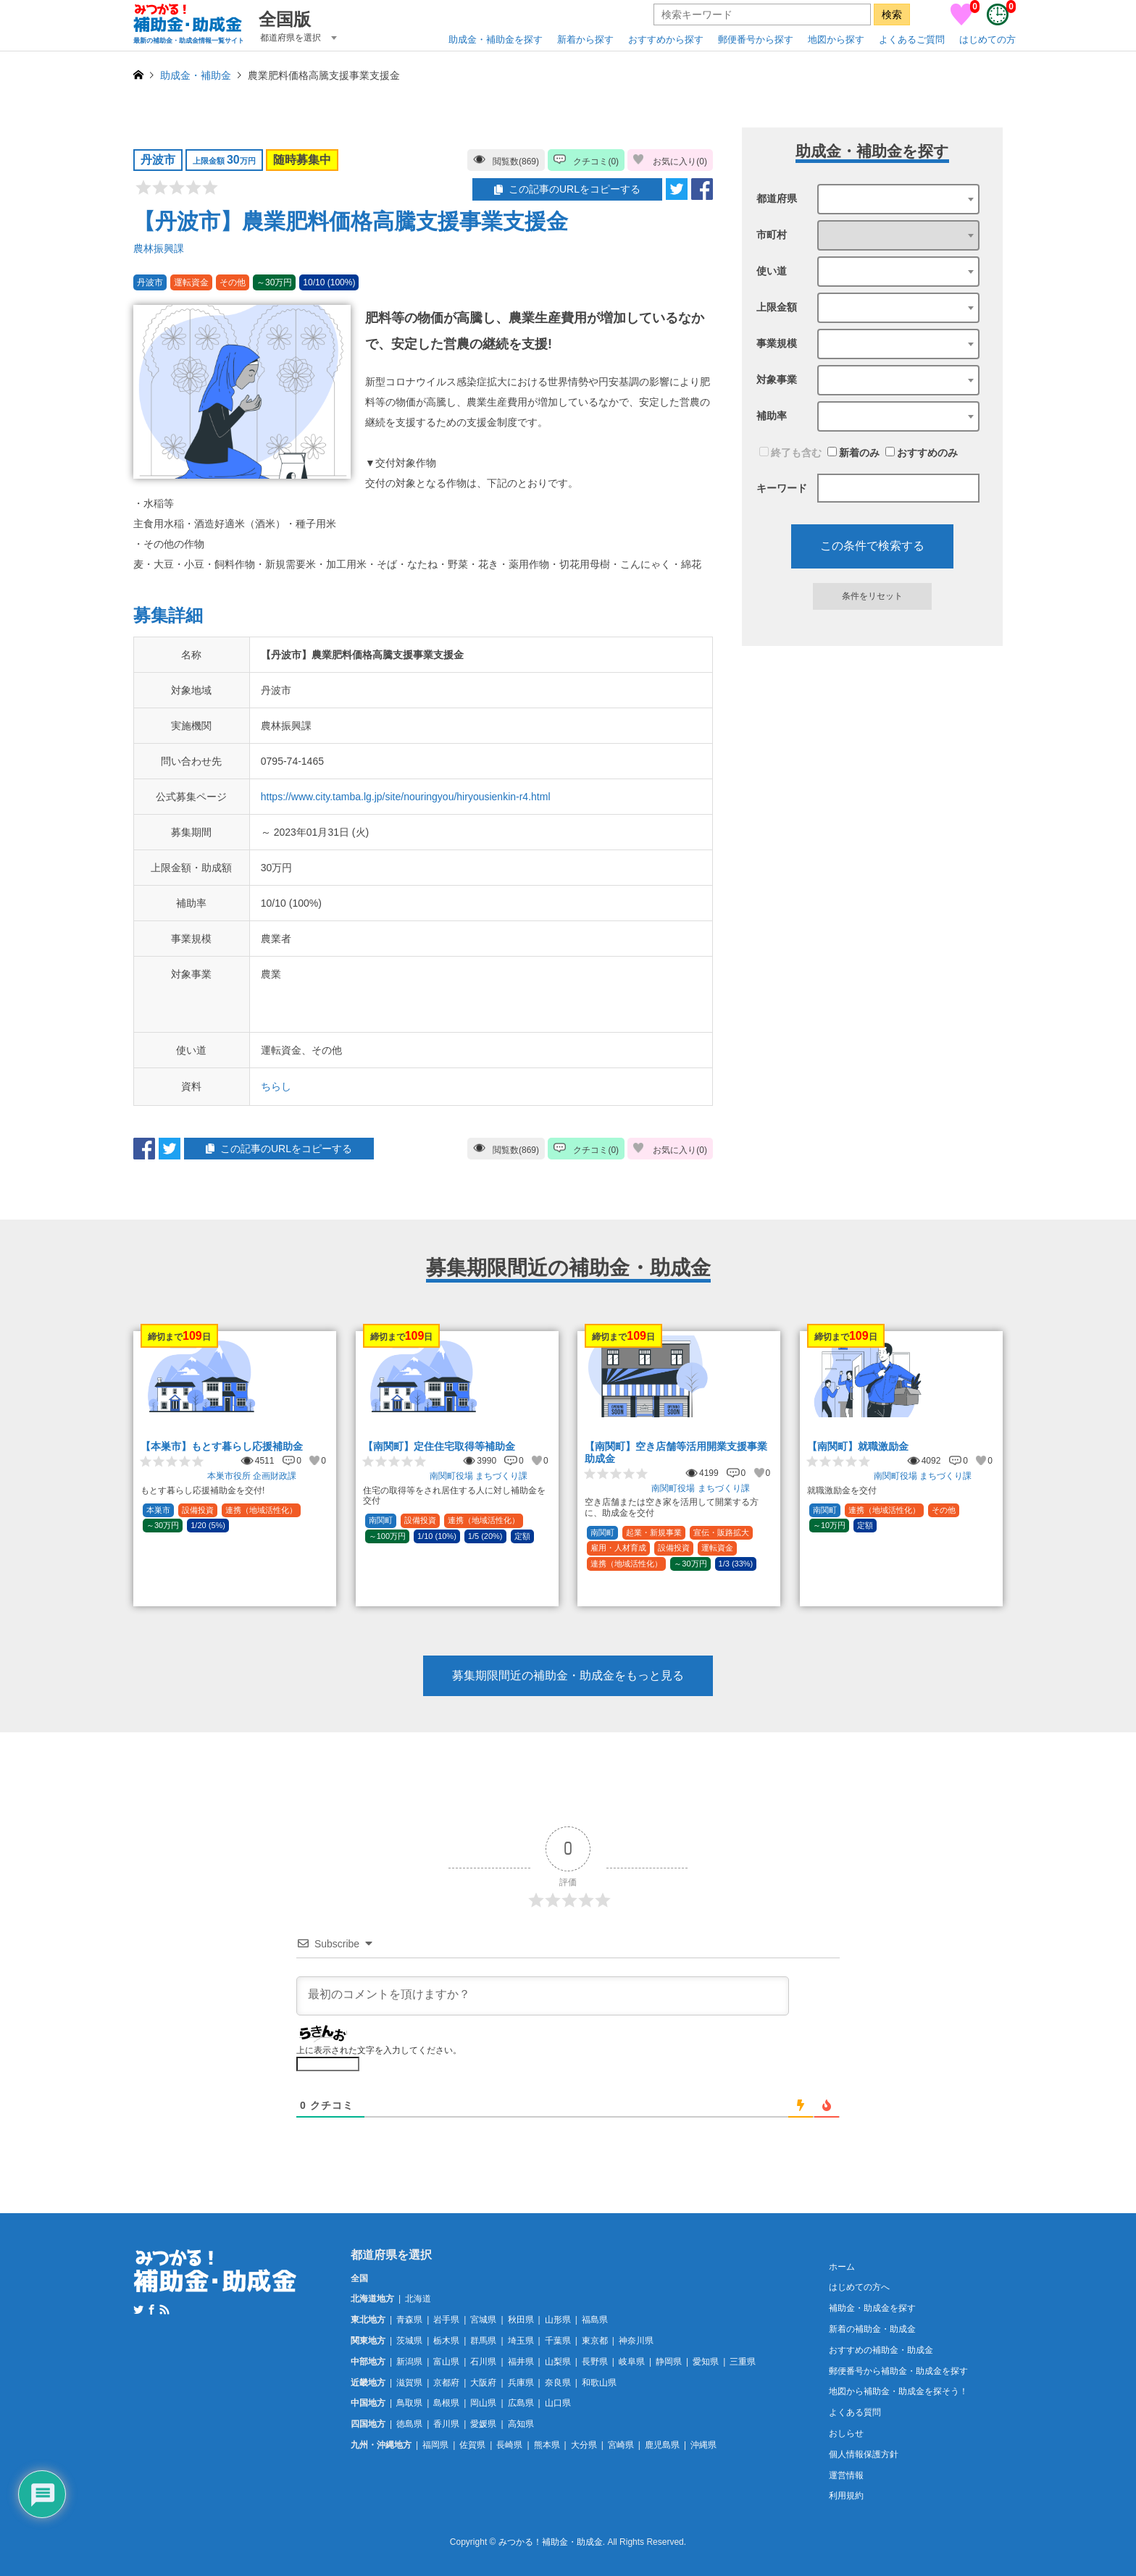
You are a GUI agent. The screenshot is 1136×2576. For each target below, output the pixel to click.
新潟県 (409, 2362)
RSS (164, 2309)
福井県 (521, 2362)
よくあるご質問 (912, 39)
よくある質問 (855, 2412)
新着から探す (585, 39)
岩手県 (446, 2320)
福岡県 (435, 2445)
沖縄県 (703, 2445)
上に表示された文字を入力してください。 (379, 2050)
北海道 (418, 2299)
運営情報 (846, 2475)
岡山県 (483, 2403)
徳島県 (409, 2424)
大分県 (584, 2445)
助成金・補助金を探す (495, 39)
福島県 (595, 2320)
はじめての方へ (859, 2287)
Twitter (138, 2309)
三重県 (743, 2362)
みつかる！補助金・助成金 (550, 2543)
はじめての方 (987, 39)
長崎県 (509, 2445)
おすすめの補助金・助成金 (881, 2350)
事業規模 (776, 343)
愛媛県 (483, 2424)
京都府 (446, 2383)
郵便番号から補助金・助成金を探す (898, 2371)
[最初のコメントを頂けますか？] (542, 1995)
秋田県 (521, 2320)
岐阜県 (632, 2362)
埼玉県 (521, 2341)
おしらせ (846, 2433)
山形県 (558, 2320)
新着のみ (853, 452)
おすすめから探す (665, 39)
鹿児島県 (662, 2445)
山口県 (558, 2403)
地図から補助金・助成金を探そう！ (898, 2391)
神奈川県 (636, 2341)
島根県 (446, 2403)
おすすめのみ (921, 452)
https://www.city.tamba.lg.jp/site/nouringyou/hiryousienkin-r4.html (406, 796)
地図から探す (836, 39)
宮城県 (483, 2320)
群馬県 (483, 2341)
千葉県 (558, 2341)
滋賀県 (409, 2383)
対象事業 (776, 379)
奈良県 (558, 2383)
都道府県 (776, 198)
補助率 (771, 415)
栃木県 (446, 2341)
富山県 (446, 2362)
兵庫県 (521, 2383)
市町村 (771, 234)
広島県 (521, 2403)
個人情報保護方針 (863, 2454)
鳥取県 (409, 2403)
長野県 (595, 2362)
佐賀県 (472, 2445)
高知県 (521, 2424)
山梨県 (558, 2362)
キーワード (781, 488)
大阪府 (483, 2383)
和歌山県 (599, 2383)
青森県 (409, 2320)
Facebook (151, 2309)
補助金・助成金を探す (872, 2308)
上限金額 (776, 307)
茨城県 (409, 2341)
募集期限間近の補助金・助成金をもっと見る (568, 1675)
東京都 (595, 2341)
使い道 (771, 271)
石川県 (483, 2362)
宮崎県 (621, 2445)
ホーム (842, 2267)
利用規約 (846, 2496)
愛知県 (706, 2362)
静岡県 (669, 2362)
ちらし (276, 1086)
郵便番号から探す (755, 39)
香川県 (446, 2424)
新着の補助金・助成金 (872, 2329)
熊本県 (547, 2445)
